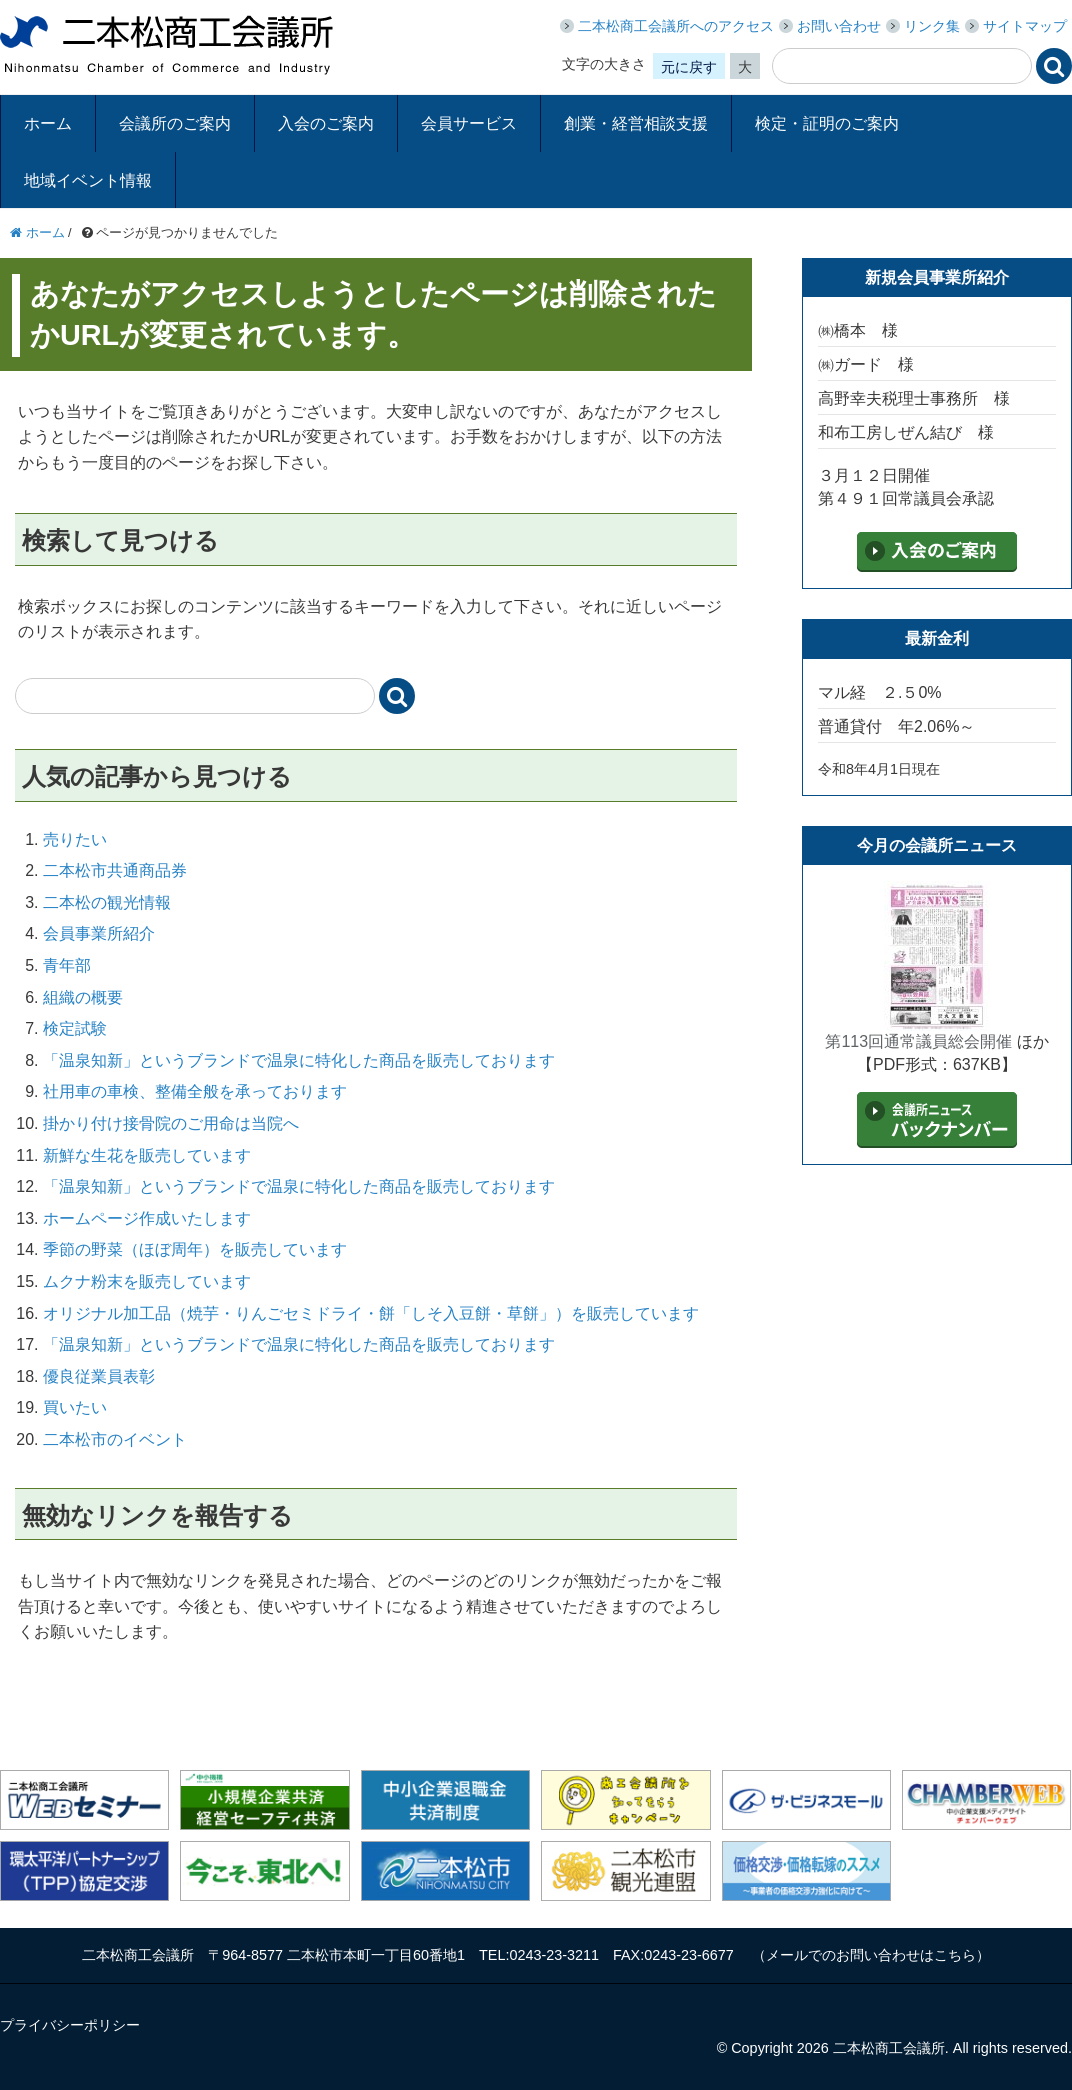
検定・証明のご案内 (827, 123)
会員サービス (469, 123)
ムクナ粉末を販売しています (147, 1281)
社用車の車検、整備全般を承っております (195, 1091)
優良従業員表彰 (99, 1376)
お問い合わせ (839, 26)
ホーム (48, 123)
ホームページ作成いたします (147, 1218)
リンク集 (932, 26)
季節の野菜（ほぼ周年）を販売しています (195, 1249)
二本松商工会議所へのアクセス (676, 26)
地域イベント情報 (88, 180)
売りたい (75, 839)
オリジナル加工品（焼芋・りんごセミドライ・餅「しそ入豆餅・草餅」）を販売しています (371, 1313)
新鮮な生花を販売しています (147, 1155)
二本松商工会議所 (166, 45)
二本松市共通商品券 (115, 870)
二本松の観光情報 (107, 902)
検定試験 (75, 1028)
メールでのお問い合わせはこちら (871, 1955)
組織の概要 (83, 997)
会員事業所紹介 (99, 933)
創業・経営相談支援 (636, 123)
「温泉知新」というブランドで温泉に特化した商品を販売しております (299, 1060)
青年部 (67, 965)
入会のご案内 (326, 123)
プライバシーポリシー (70, 2025)
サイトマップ (1025, 26)
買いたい (75, 1407)
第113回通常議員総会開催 (918, 1041)
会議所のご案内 (175, 123)
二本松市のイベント (115, 1439)
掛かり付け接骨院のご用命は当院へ (171, 1123)
